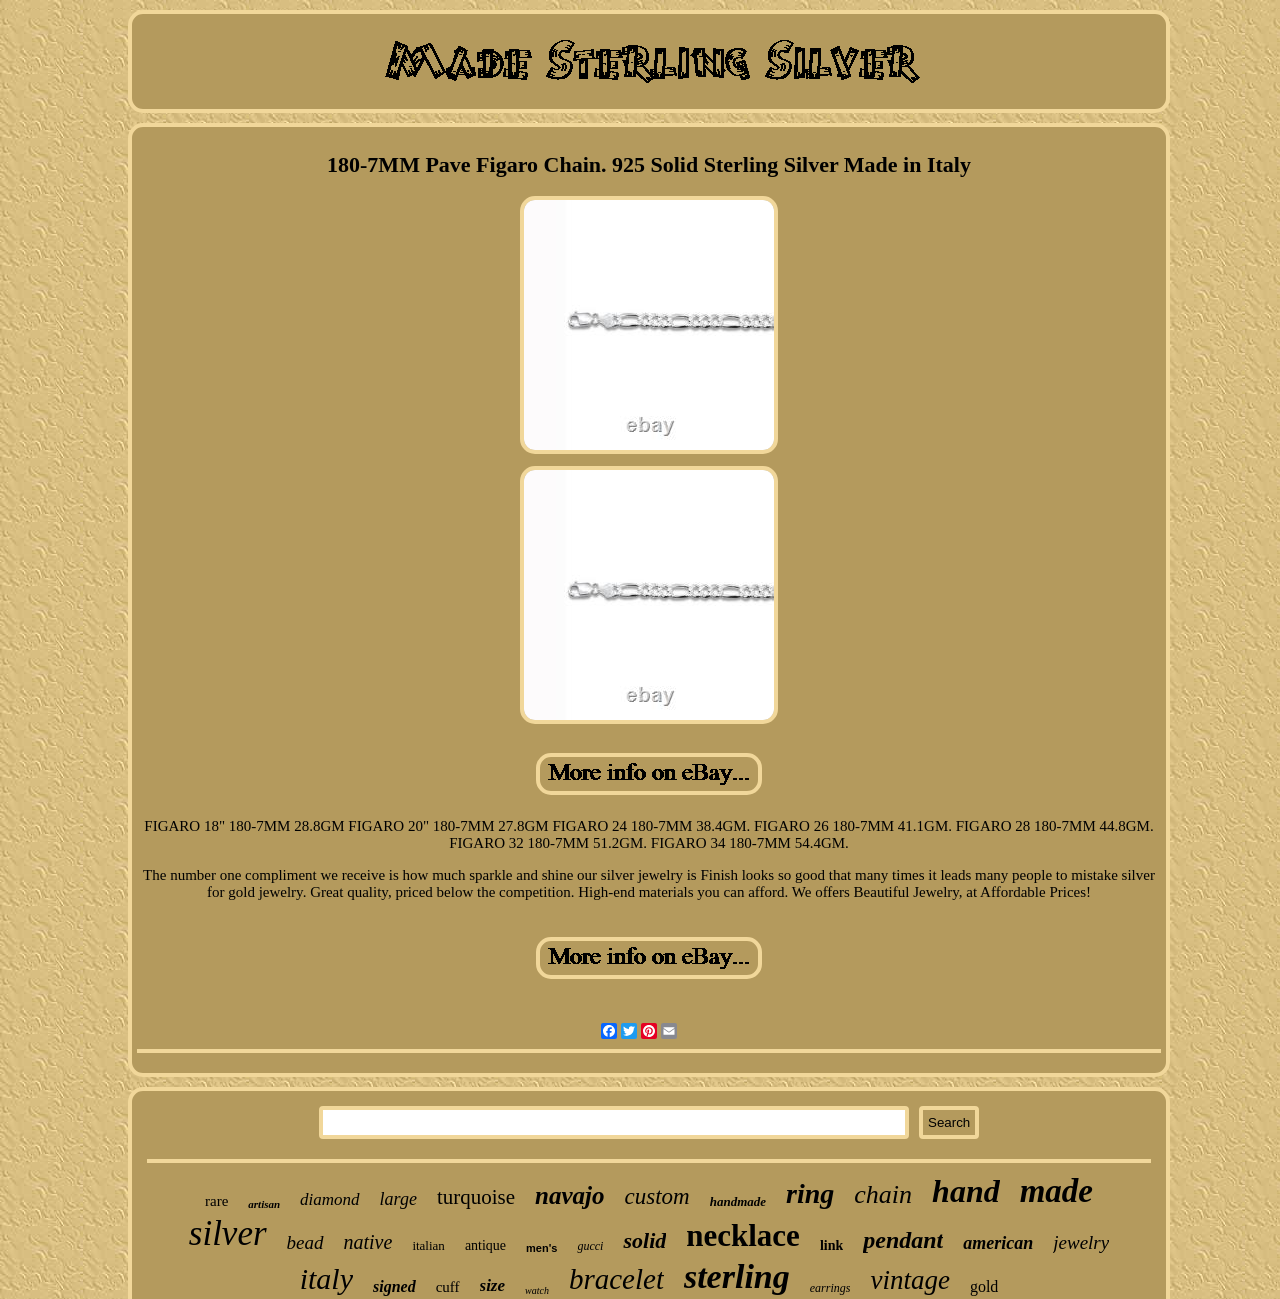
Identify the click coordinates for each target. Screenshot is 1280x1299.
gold (984, 1286)
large (398, 1199)
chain (883, 1194)
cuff (448, 1287)
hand (966, 1191)
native (368, 1242)
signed (394, 1286)
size (493, 1285)
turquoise (476, 1197)
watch (537, 1290)
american (998, 1243)
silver (228, 1233)
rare (216, 1201)
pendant (903, 1240)
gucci (590, 1246)
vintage (909, 1280)
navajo (569, 1195)
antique (485, 1245)
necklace (743, 1235)
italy (326, 1278)
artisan (264, 1204)
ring (810, 1193)
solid (644, 1240)
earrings (830, 1288)
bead (305, 1242)
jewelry (1081, 1242)
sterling (737, 1276)
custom (657, 1196)
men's (541, 1248)
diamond (330, 1199)
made (1056, 1191)
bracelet (616, 1279)
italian (428, 1245)
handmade (738, 1201)
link (831, 1245)
